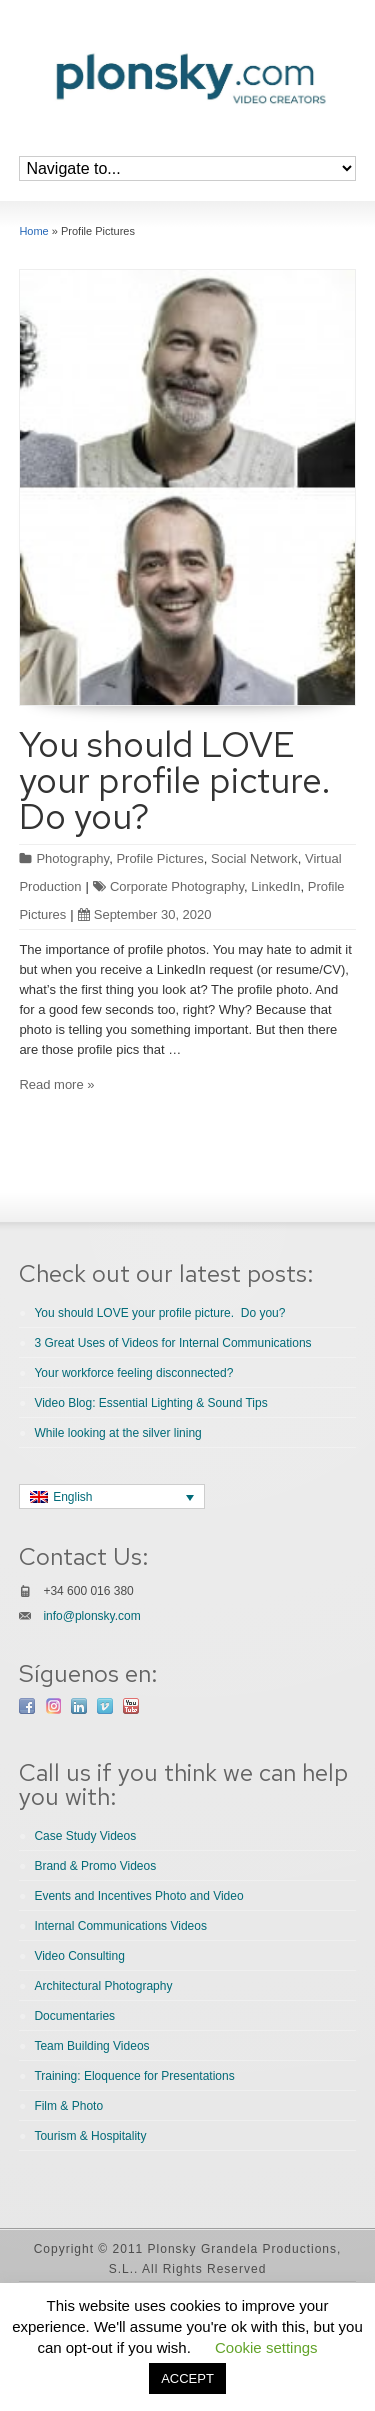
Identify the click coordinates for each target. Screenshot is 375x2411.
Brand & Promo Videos (95, 1866)
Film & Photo (68, 2106)
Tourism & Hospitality (90, 2136)
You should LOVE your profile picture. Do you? (179, 780)
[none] (112, 1496)
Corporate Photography (177, 886)
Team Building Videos (91, 2046)
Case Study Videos (85, 1836)
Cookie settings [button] (266, 2347)
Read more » (56, 1084)
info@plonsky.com (91, 1616)
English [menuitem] (72, 1497)
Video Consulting (79, 1956)
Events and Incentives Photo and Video (138, 1896)
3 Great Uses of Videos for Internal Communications (172, 1343)
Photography (72, 858)
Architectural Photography (103, 1986)
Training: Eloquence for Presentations (134, 2076)
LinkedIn (275, 886)
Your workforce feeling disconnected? (133, 1373)
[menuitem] (112, 1496)
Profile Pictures (159, 858)
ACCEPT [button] (187, 2378)
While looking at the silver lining (117, 1433)
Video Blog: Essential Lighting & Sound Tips (150, 1403)
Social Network (254, 858)
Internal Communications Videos (120, 1926)
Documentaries (74, 2016)
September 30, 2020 (145, 914)
